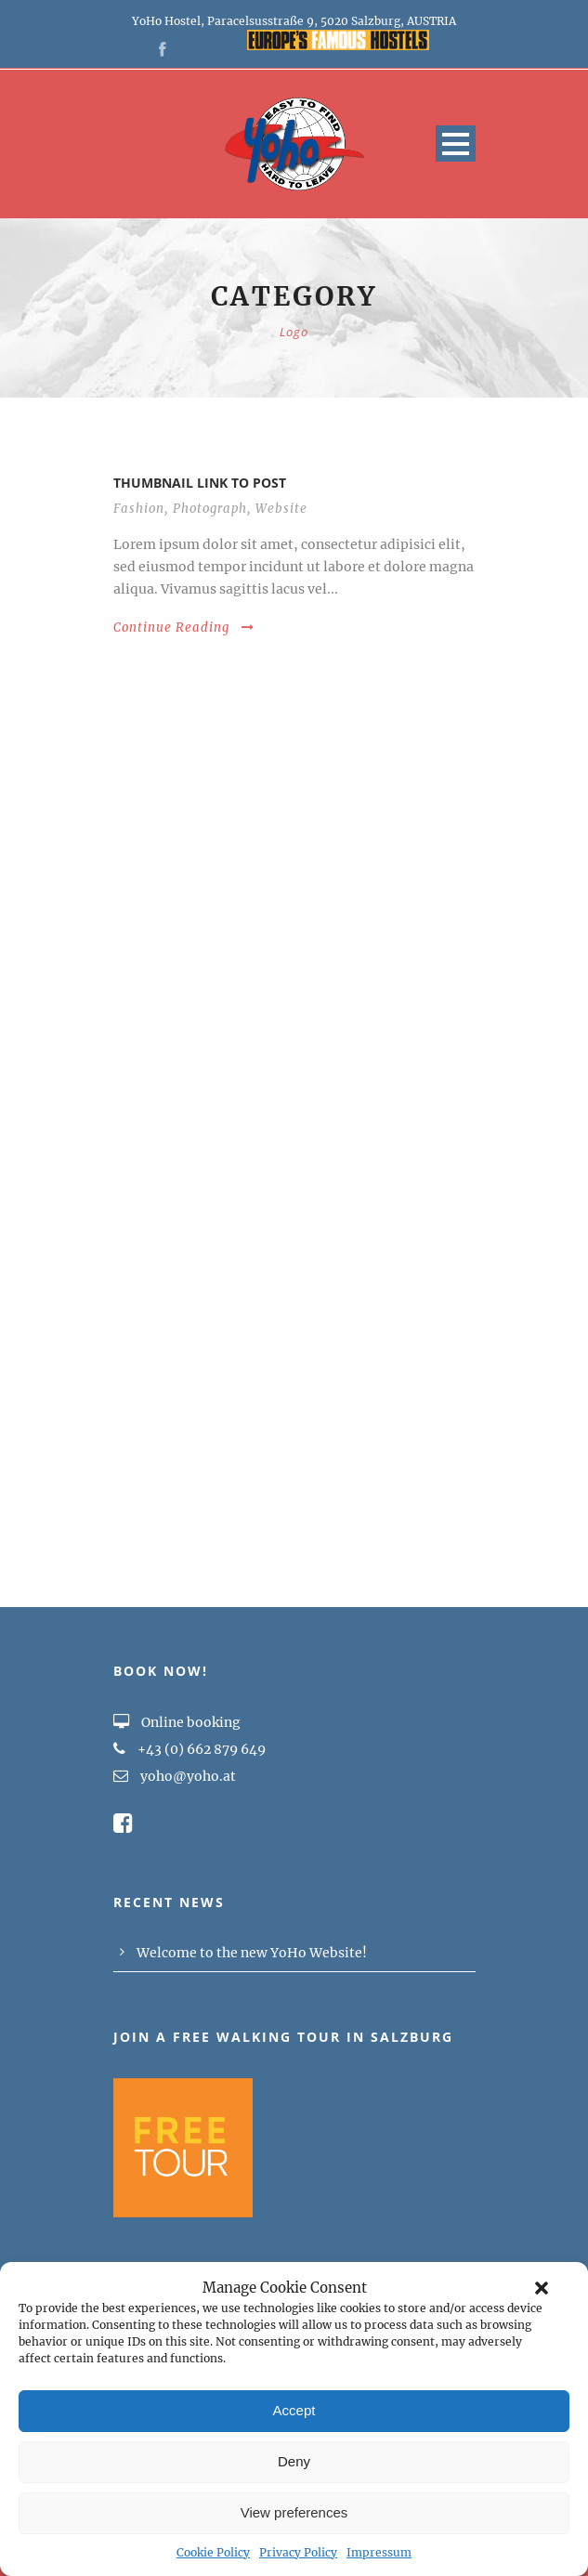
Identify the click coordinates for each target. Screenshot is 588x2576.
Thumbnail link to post (199, 482)
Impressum (379, 2552)
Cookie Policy (213, 2552)
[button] (541, 2288)
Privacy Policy (298, 2552)
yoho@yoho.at (188, 1776)
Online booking (177, 1722)
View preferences (294, 2512)
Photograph (210, 509)
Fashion (138, 509)
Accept (294, 2410)
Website (281, 509)
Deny (294, 2461)
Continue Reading (184, 627)
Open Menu (456, 143)
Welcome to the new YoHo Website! (252, 1952)
